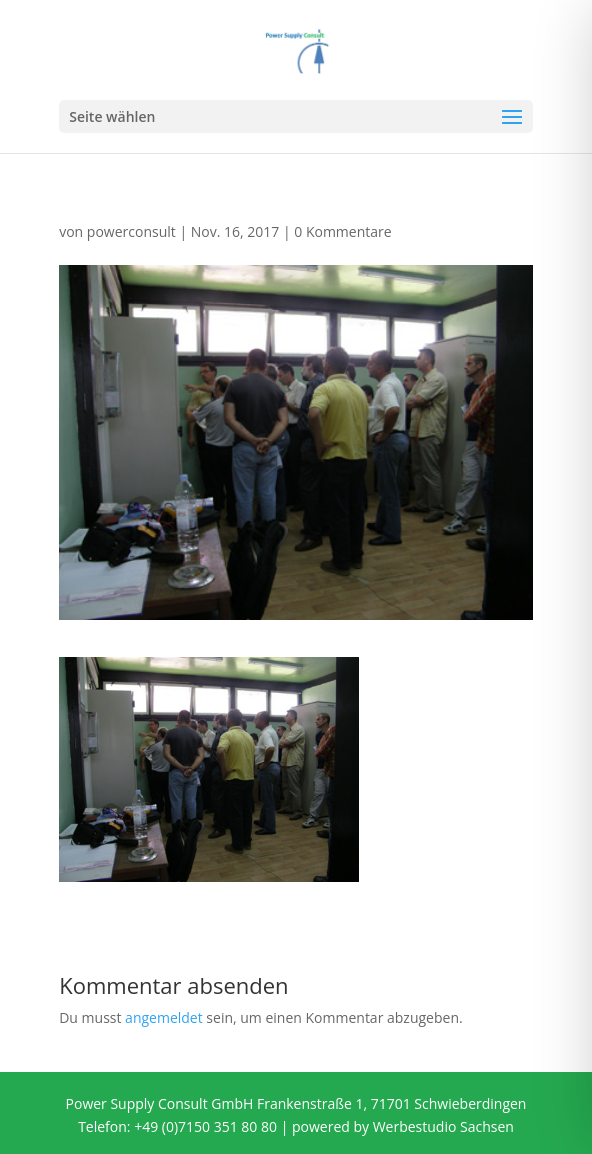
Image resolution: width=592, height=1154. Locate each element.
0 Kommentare (342, 231)
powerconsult (131, 231)
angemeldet (164, 1017)
